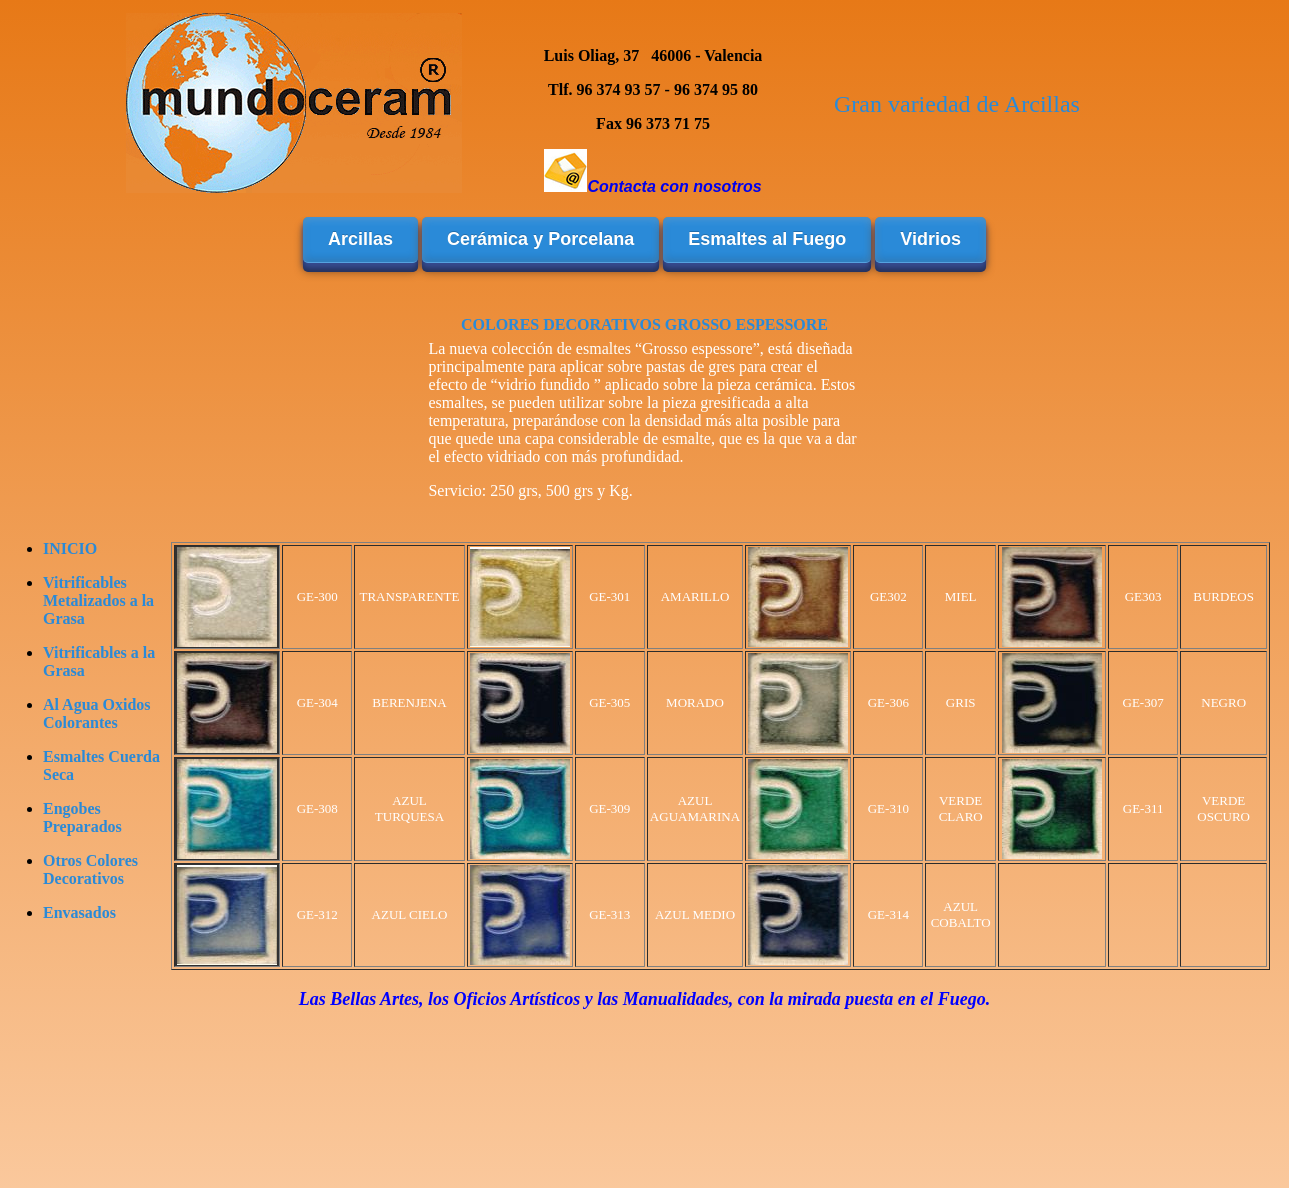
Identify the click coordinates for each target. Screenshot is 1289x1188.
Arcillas (360, 239)
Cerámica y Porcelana (540, 239)
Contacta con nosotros (674, 186)
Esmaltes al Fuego (767, 239)
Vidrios (930, 239)
